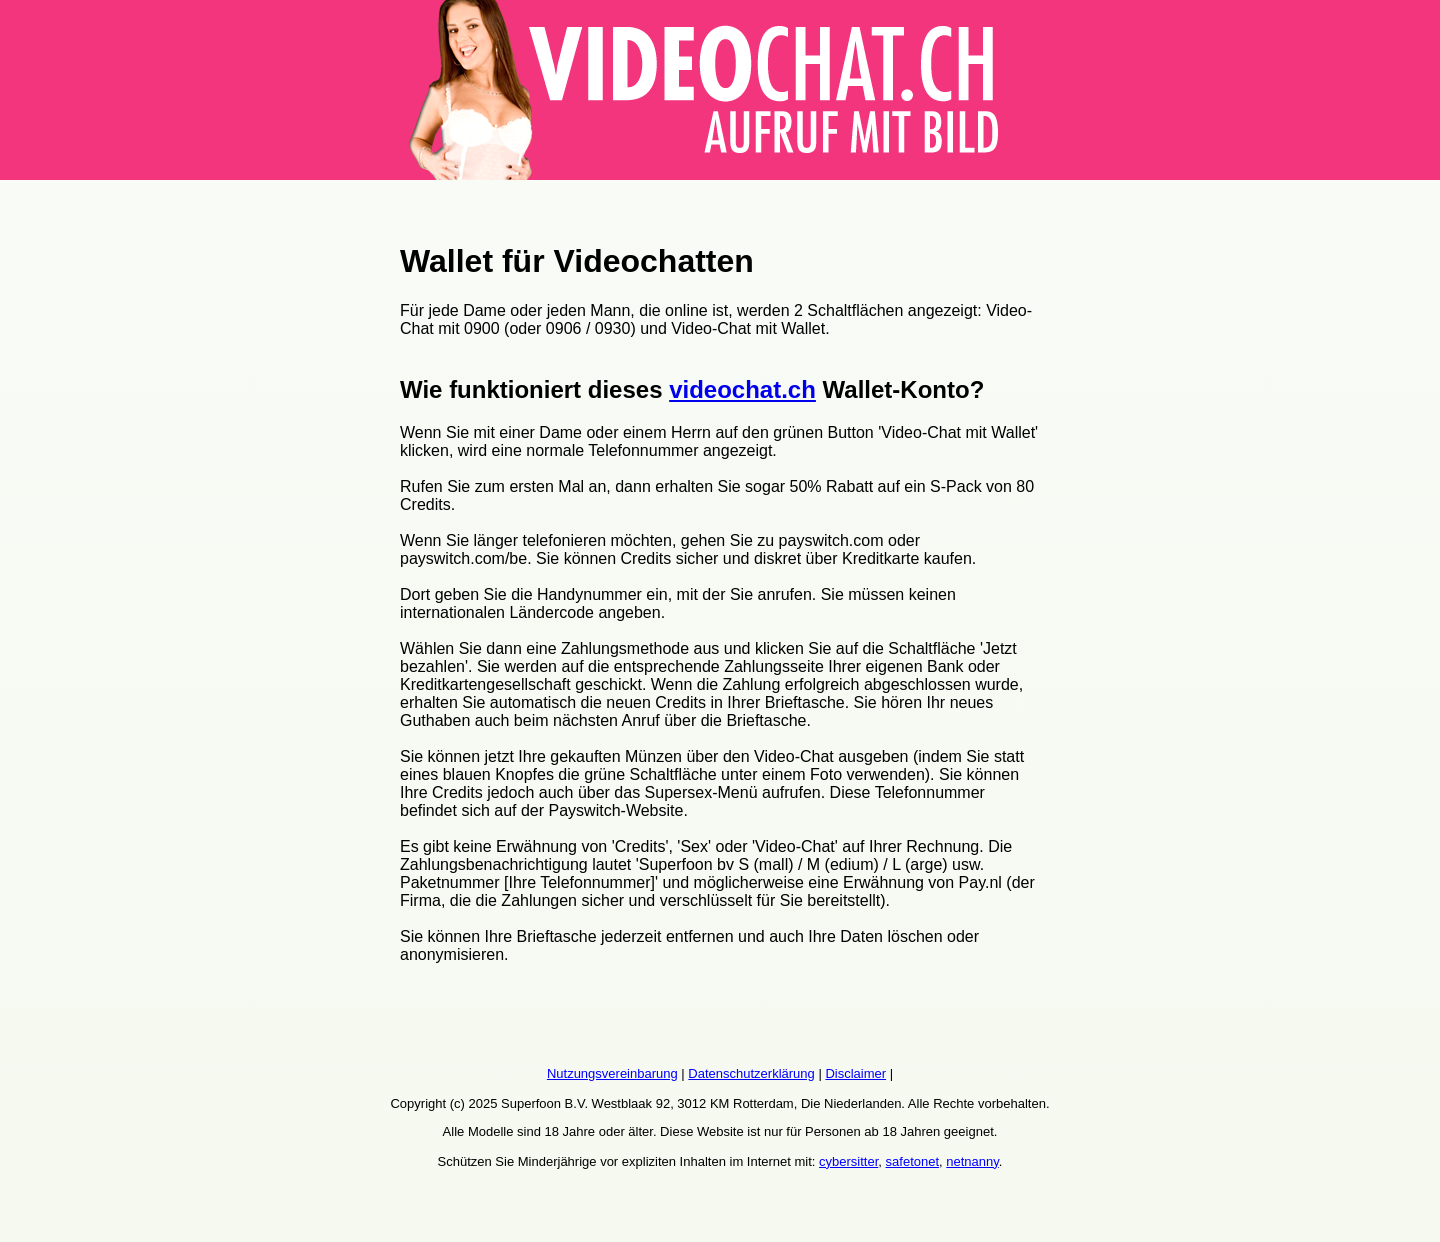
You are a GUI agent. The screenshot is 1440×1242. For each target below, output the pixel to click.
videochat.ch (742, 389)
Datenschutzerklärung (751, 1073)
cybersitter (848, 1161)
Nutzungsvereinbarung (612, 1073)
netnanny (972, 1161)
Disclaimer (855, 1073)
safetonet (913, 1161)
